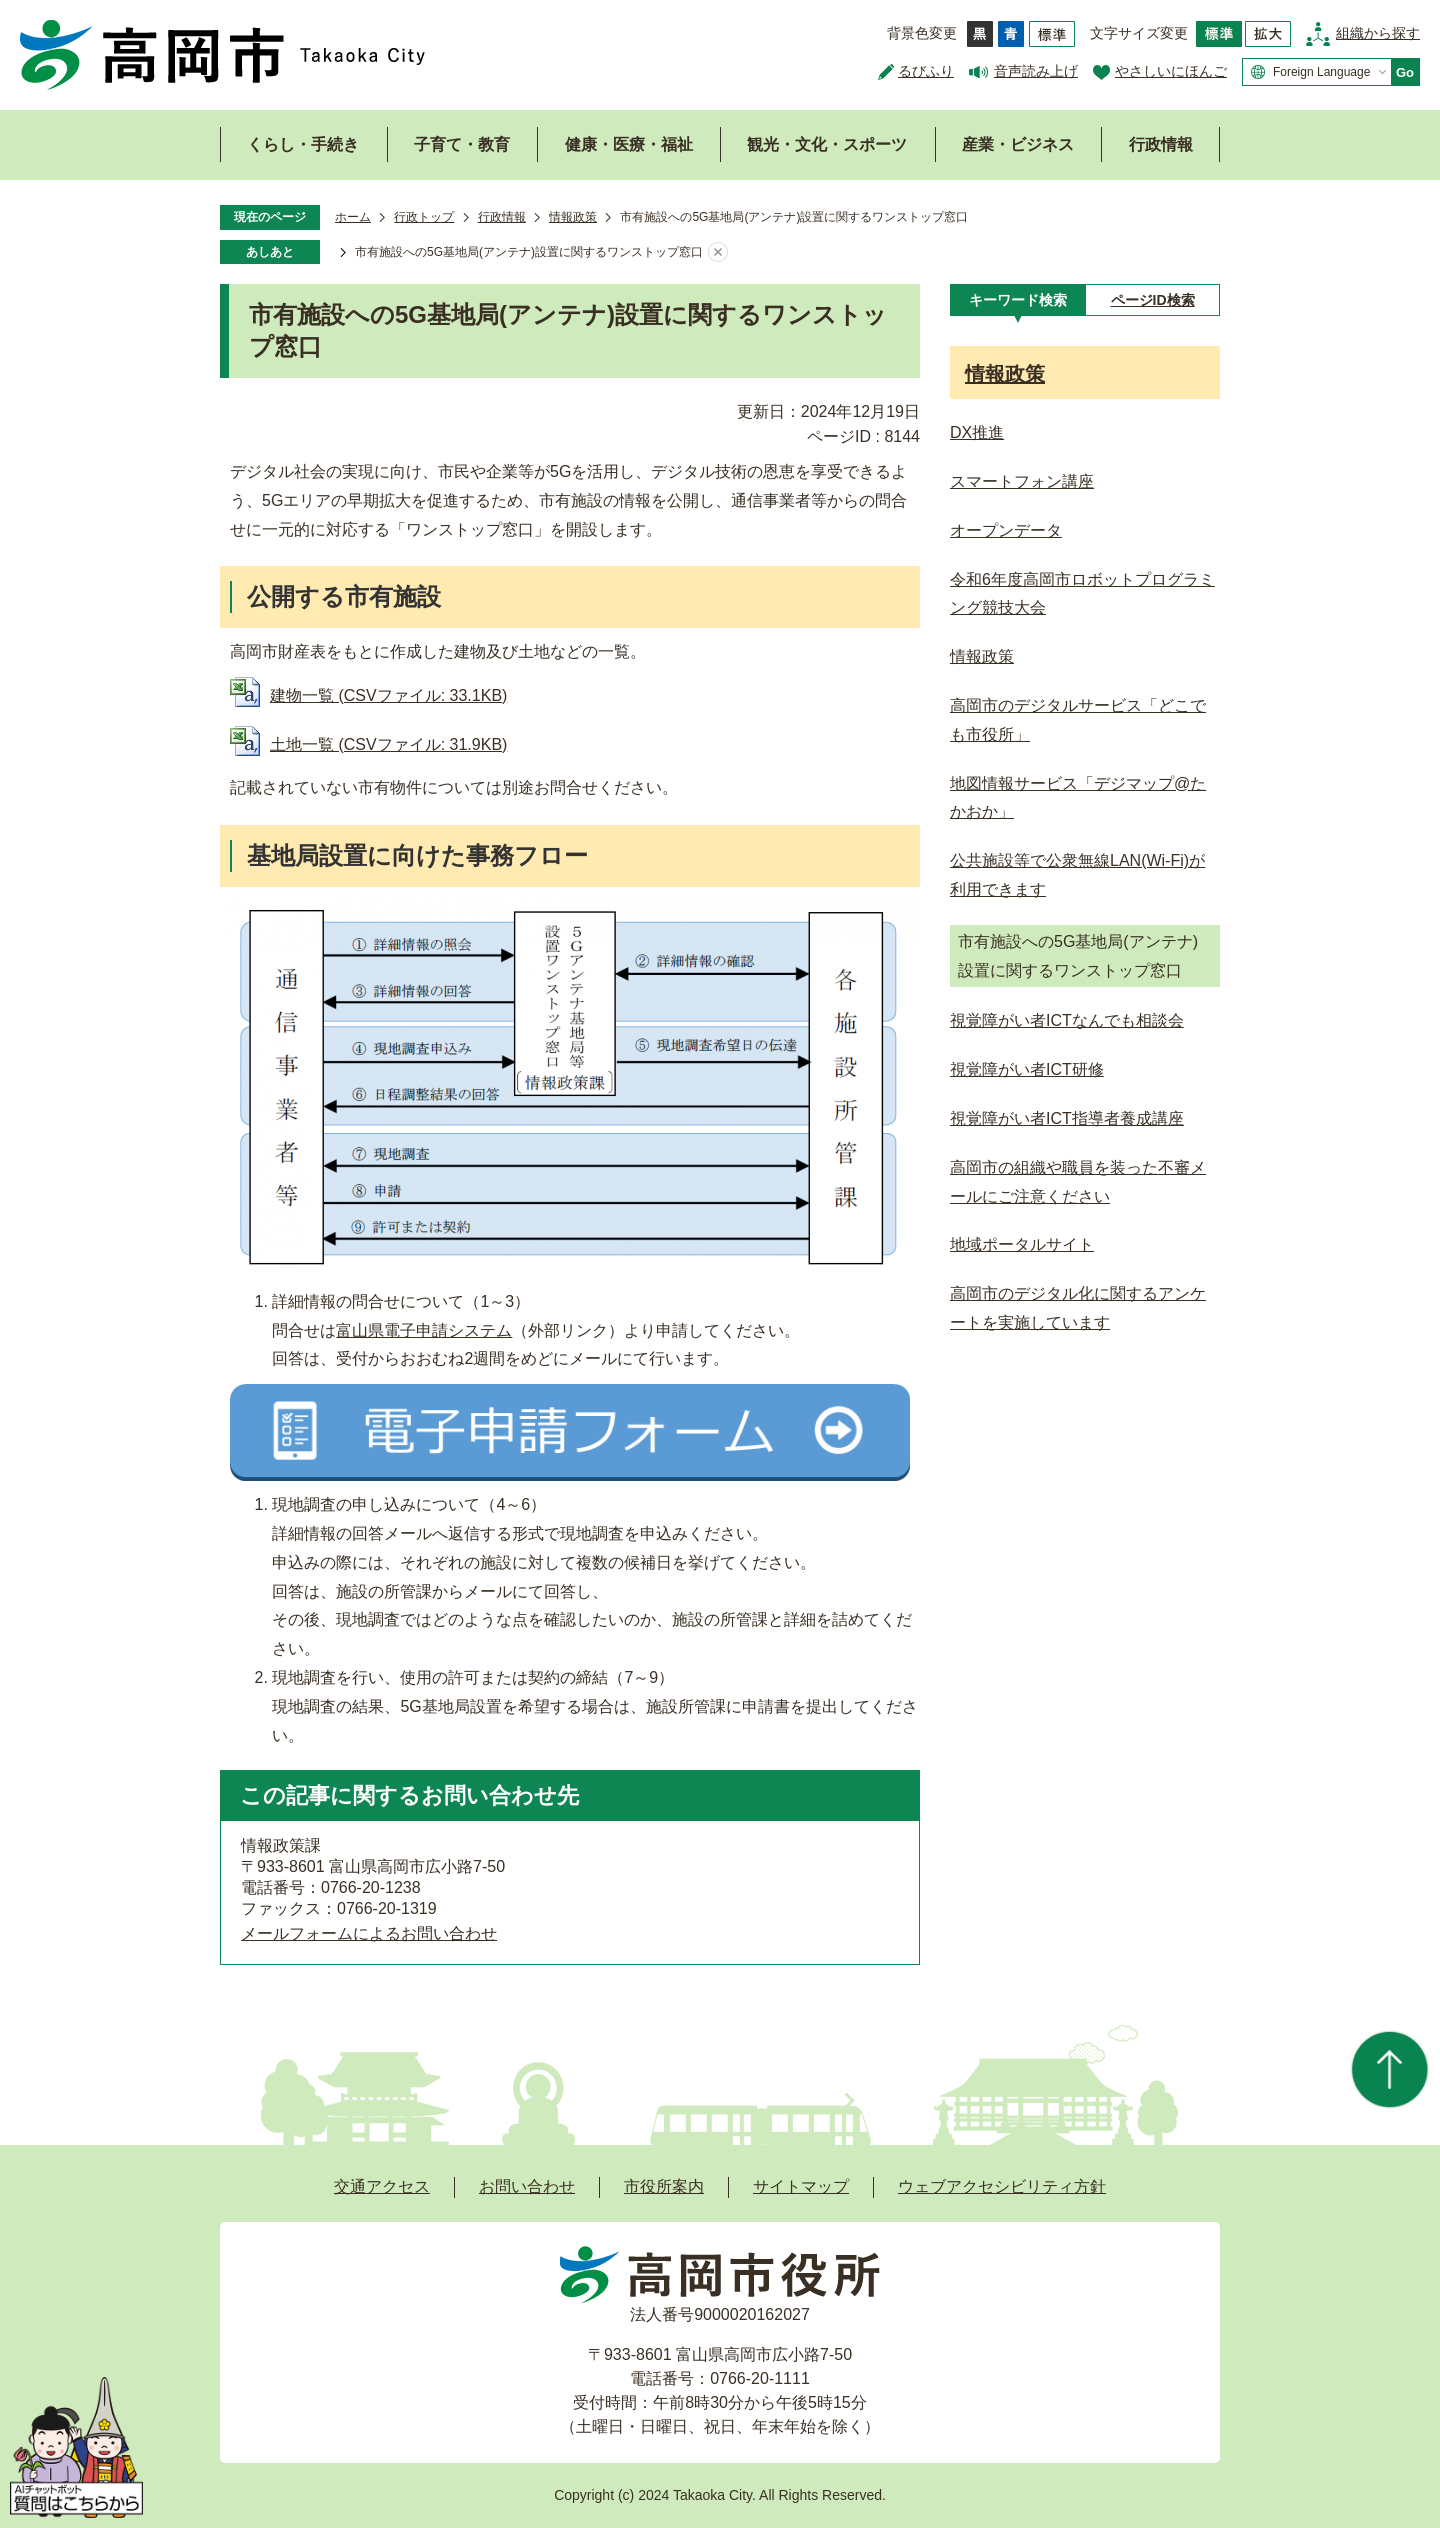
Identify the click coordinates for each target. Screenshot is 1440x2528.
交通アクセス (382, 2186)
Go (1405, 72)
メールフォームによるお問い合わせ (369, 1933)
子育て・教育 (462, 144)
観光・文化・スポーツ (827, 144)
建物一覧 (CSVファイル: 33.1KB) (388, 695)
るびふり (926, 71)
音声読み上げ (1036, 71)
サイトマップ (801, 2186)
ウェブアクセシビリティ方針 (1002, 2186)
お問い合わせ (527, 2186)
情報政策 (573, 217)
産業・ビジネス (1018, 144)
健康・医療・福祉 (629, 144)
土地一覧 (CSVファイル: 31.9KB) (388, 744)
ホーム (353, 217)
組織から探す (1378, 33)
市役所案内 (664, 2186)
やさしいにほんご (1171, 71)
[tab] (1017, 300)
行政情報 (1161, 144)
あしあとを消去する (718, 253)
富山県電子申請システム (424, 1330)
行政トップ (424, 217)
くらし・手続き (303, 144)
